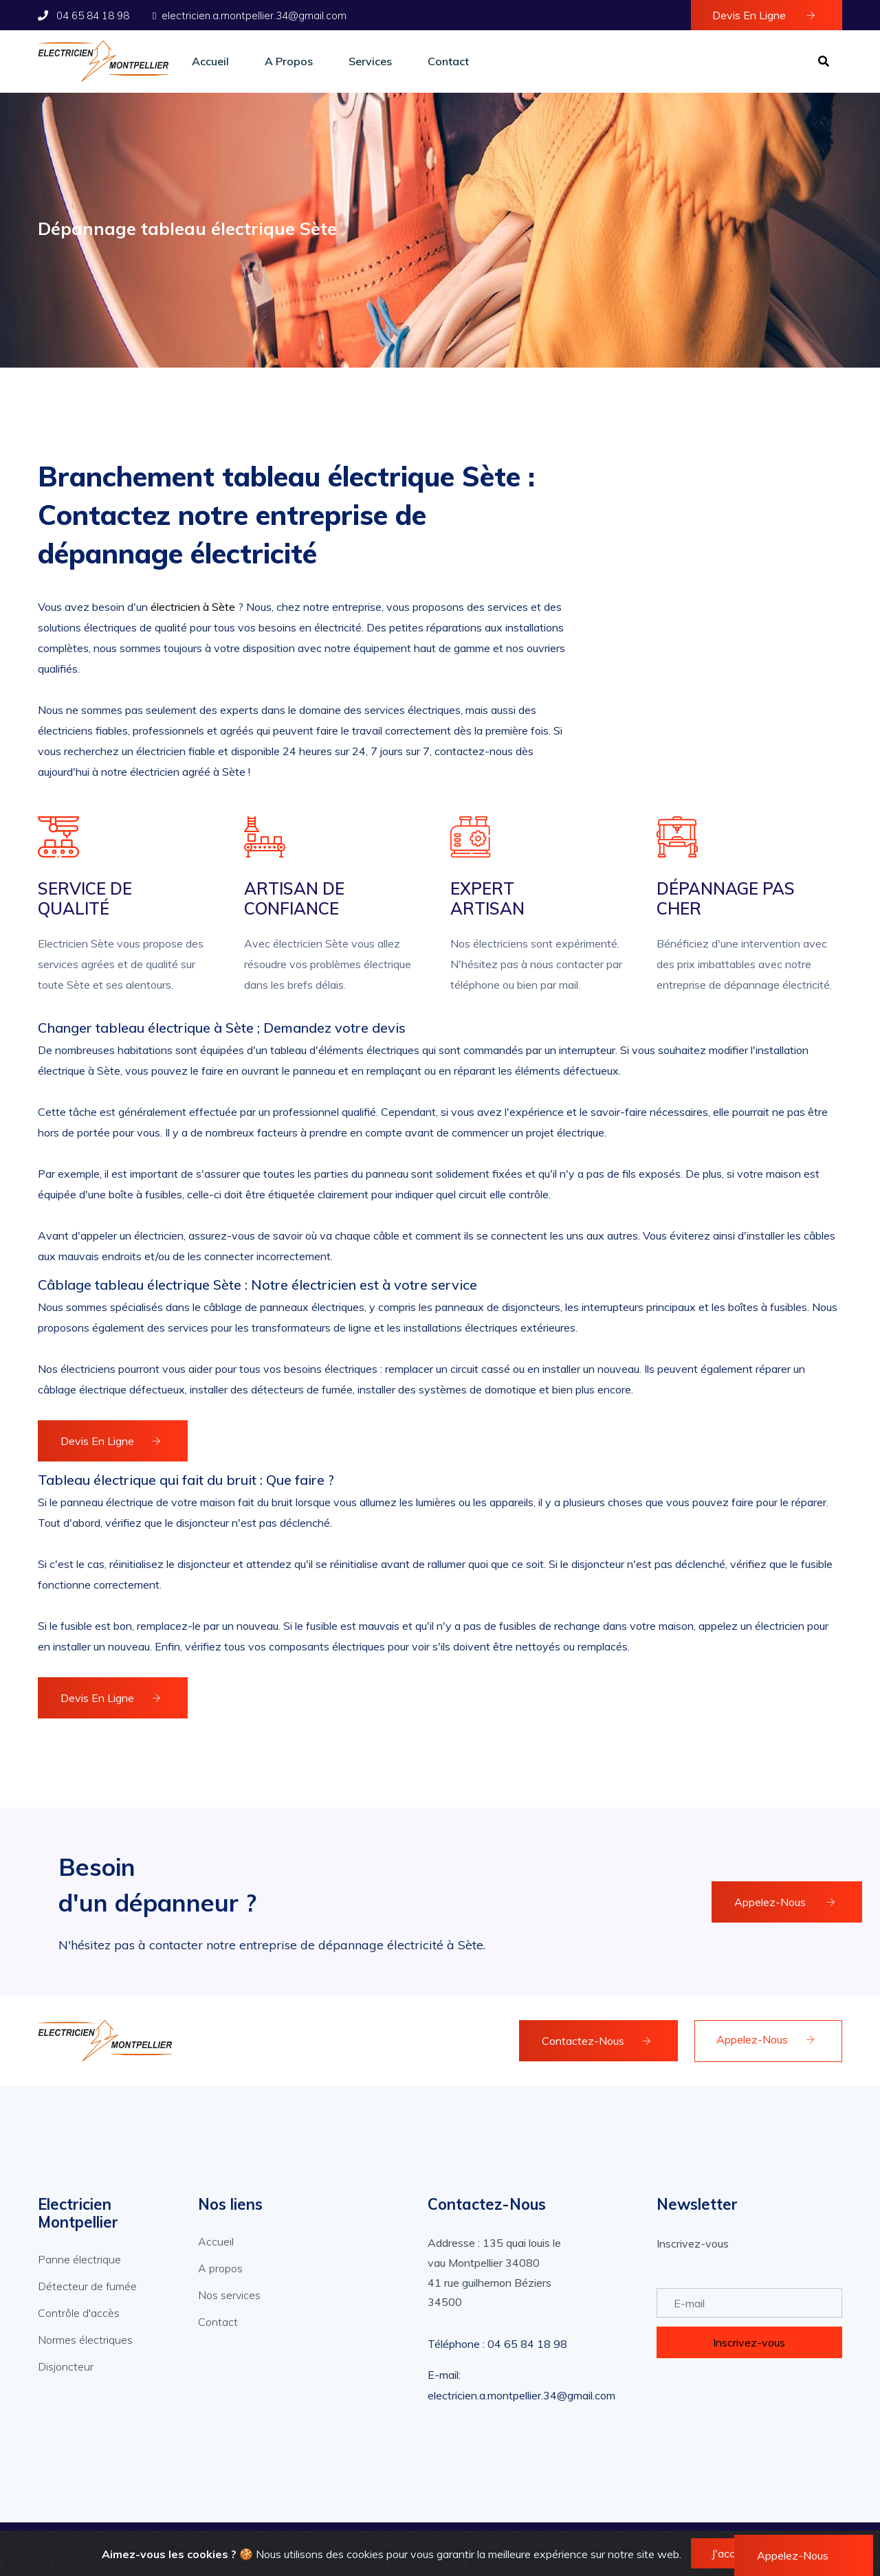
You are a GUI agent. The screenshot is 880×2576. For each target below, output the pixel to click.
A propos (289, 61)
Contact (448, 61)
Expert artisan (487, 899)
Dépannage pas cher (726, 899)
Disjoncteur (66, 2366)
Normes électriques (85, 2340)
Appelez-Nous (784, 1902)
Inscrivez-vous (749, 2342)
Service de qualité (85, 899)
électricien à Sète (193, 607)
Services (370, 61)
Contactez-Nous (596, 2041)
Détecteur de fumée (87, 2286)
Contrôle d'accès (79, 2313)
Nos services (229, 2295)
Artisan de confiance (294, 899)
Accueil (210, 61)
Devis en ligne (763, 15)
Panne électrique (79, 2259)
